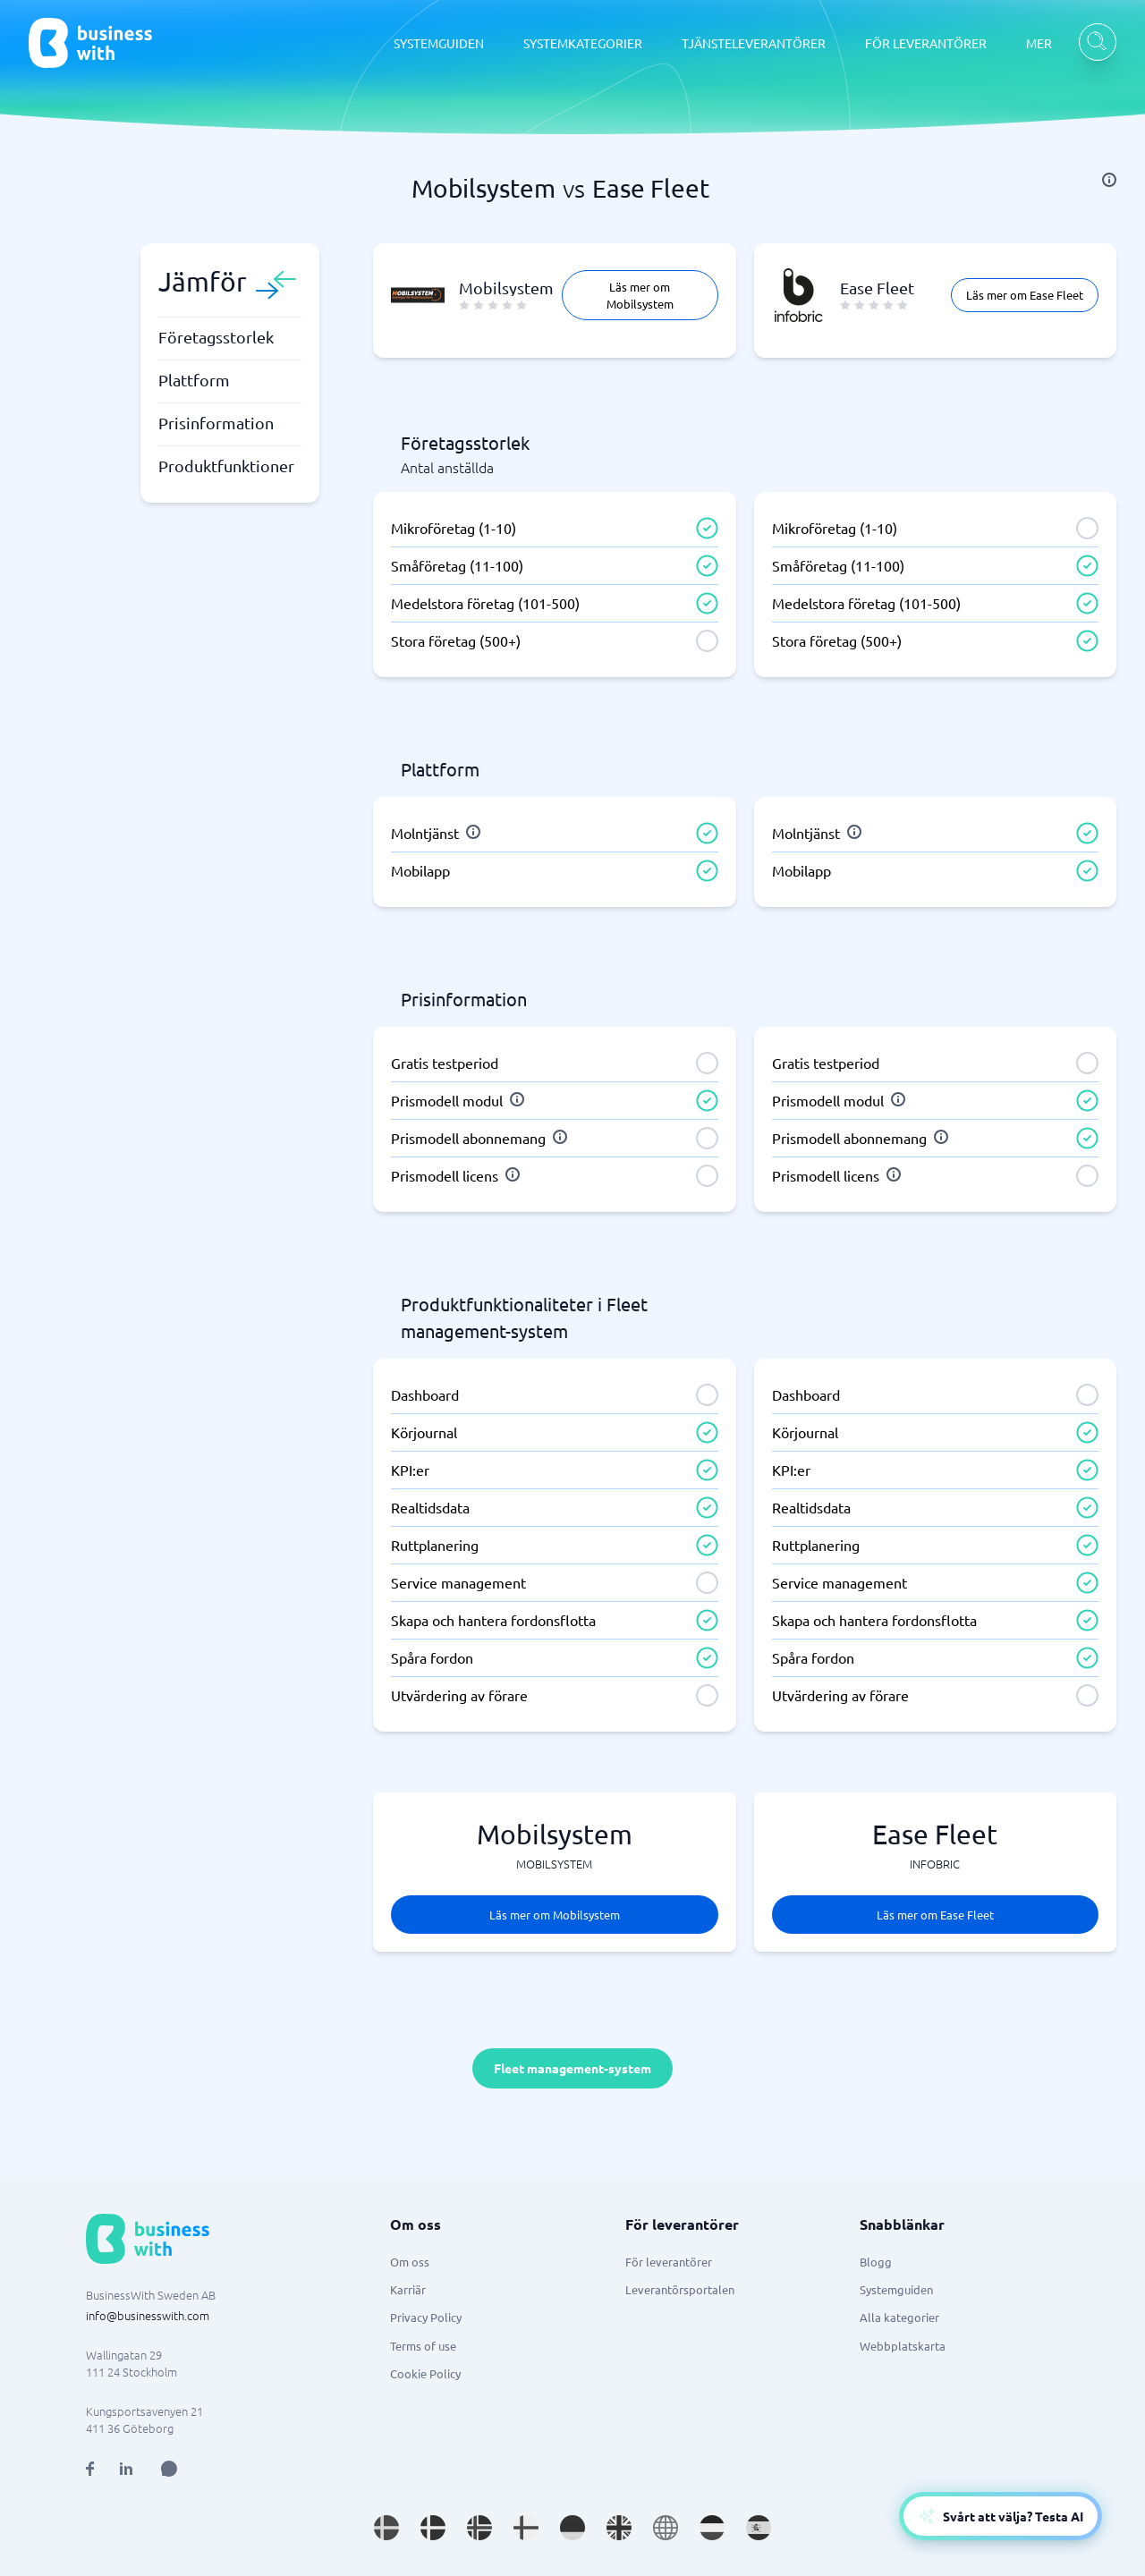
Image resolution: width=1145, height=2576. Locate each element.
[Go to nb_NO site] (479, 2527)
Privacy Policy (426, 2317)
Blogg (876, 2261)
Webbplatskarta (903, 2345)
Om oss (409, 2261)
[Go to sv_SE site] (386, 2527)
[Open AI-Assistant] (1000, 2516)
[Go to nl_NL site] (712, 2527)
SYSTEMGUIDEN (439, 43)
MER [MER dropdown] (1039, 43)
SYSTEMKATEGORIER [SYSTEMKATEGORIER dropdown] (582, 43)
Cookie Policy (425, 2373)
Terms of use (423, 2345)
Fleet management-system (572, 2068)
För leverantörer (668, 2261)
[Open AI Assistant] (169, 2468)
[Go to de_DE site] (572, 2527)
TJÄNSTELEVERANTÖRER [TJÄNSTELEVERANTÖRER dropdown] (754, 43)
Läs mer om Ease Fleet (1024, 294)
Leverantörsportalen (679, 2289)
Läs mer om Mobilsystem (640, 295)
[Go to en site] (665, 2527)
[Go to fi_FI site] (526, 2527)
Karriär (408, 2289)
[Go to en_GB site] (619, 2527)
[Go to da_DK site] (432, 2527)
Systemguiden (896, 2289)
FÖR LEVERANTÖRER (926, 43)
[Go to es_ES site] (758, 2527)
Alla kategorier (899, 2317)
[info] (1109, 180)
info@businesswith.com (147, 2315)
